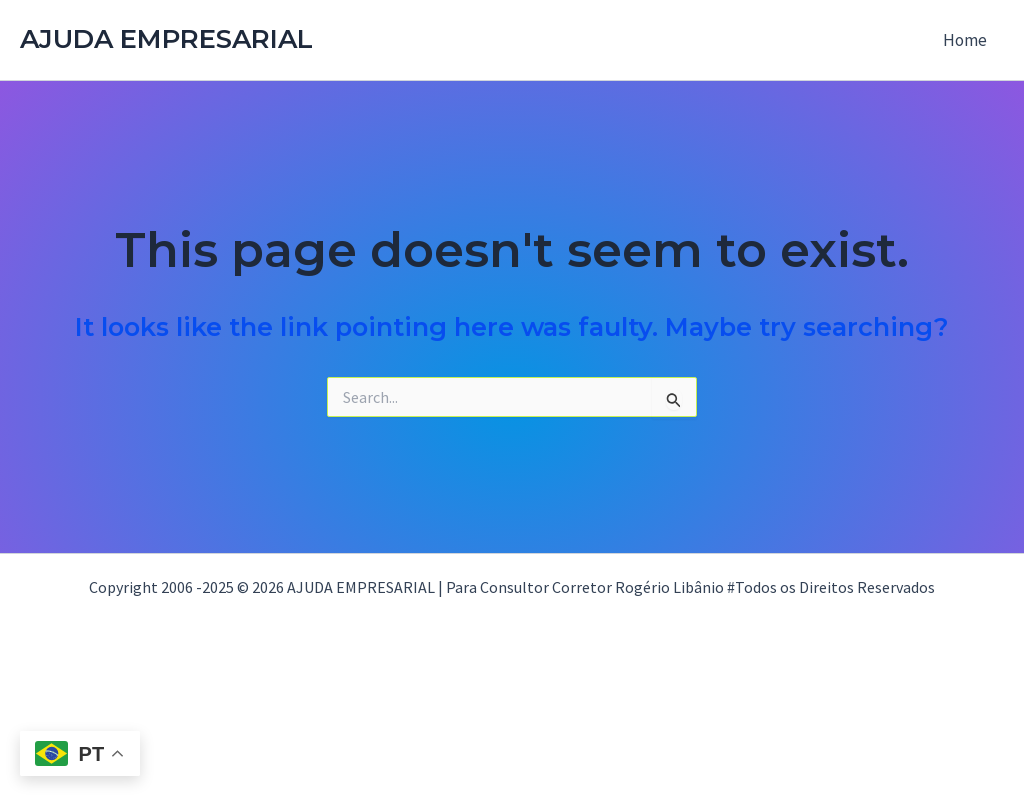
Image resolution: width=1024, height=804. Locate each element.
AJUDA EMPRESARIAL (166, 39)
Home (965, 40)
